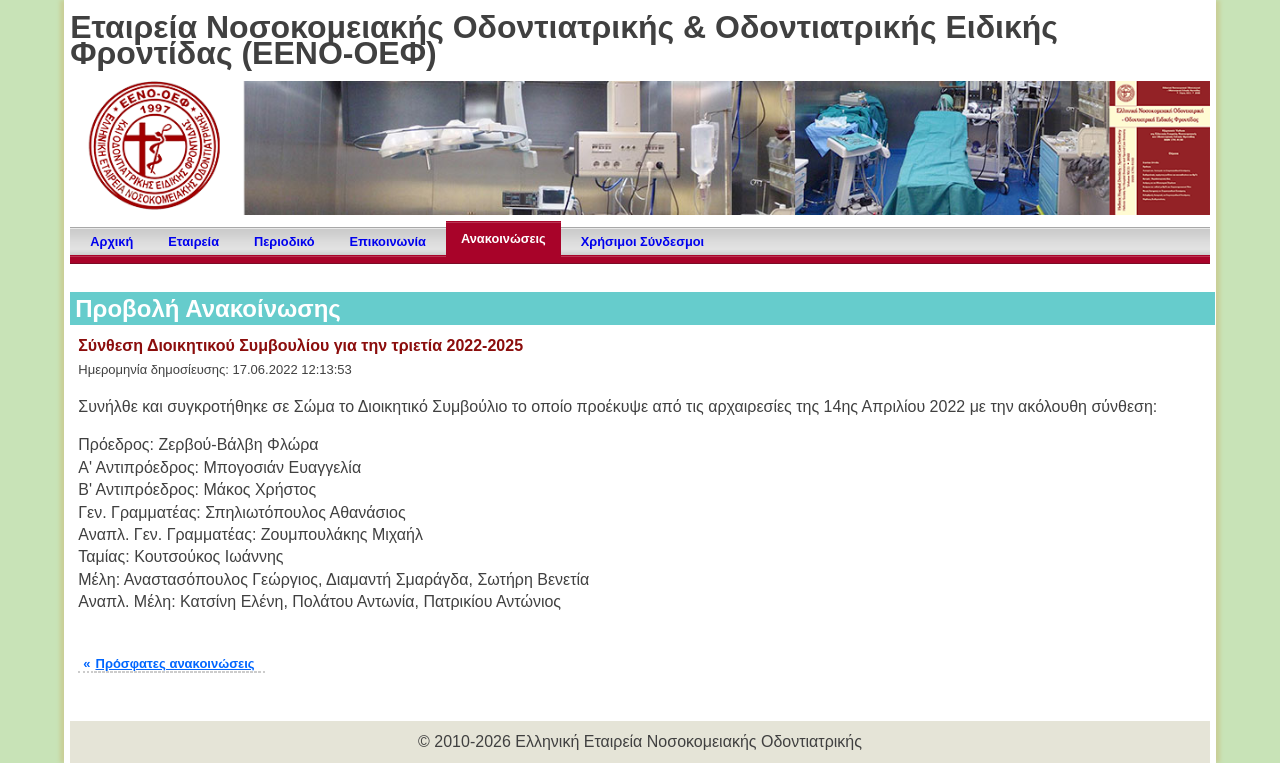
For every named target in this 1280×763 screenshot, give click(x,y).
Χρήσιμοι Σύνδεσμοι (642, 241)
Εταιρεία (193, 241)
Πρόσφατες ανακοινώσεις (175, 663)
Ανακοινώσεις (503, 238)
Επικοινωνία (388, 241)
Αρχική (111, 241)
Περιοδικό (284, 241)
